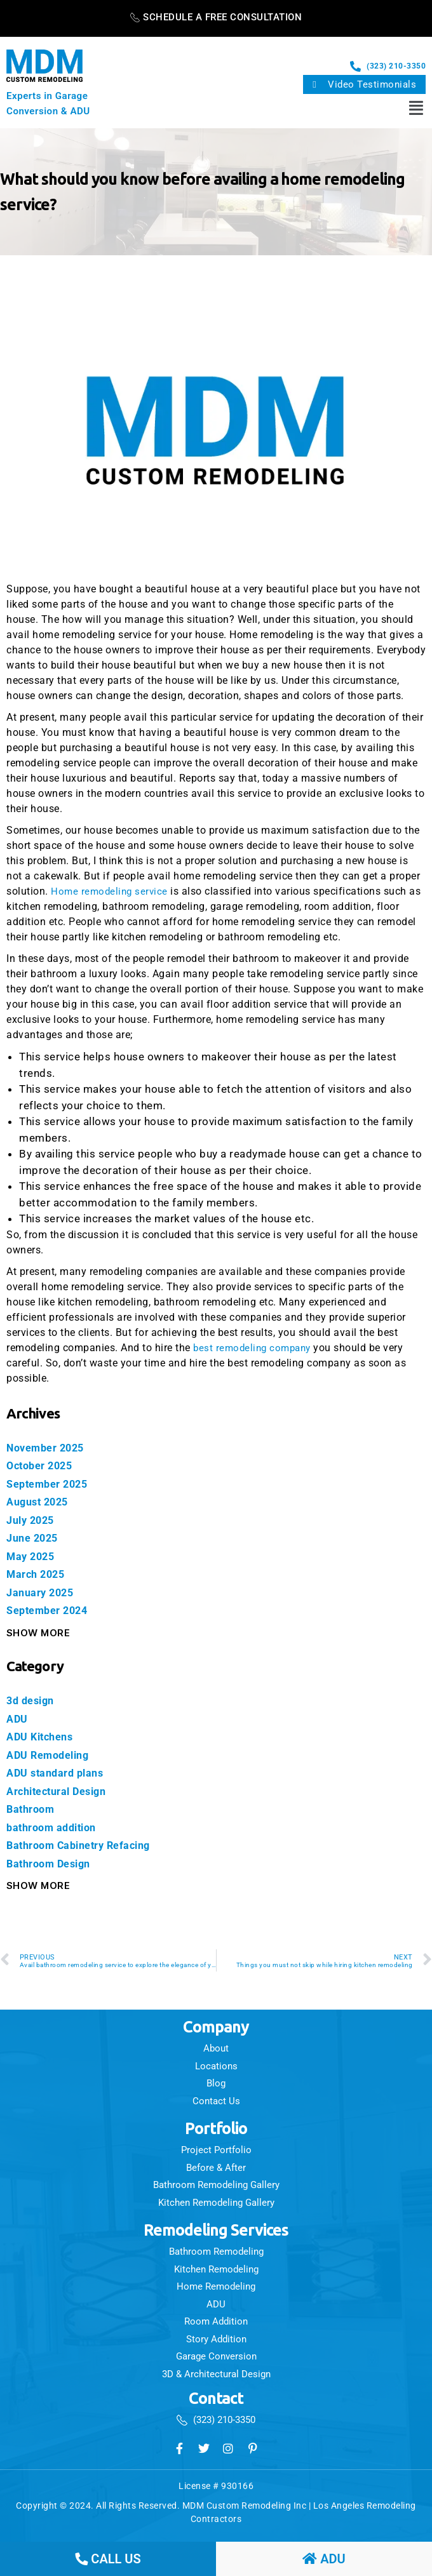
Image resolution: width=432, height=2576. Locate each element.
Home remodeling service (111, 891)
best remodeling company (255, 1348)
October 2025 (42, 1465)
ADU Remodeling (50, 1755)
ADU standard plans (57, 1772)
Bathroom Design (51, 1863)
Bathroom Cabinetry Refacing (83, 1845)
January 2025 (42, 1592)
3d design (32, 1700)
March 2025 (37, 1574)
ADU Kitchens (42, 1736)
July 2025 (32, 1520)
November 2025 (48, 1447)
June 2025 (34, 1538)
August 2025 (40, 1501)
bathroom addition (55, 1827)
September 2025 (49, 1484)
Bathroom (32, 1809)
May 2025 (32, 1556)
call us (107, 2558)
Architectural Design (60, 1791)
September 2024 (49, 1610)
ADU (17, 1718)
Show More (38, 1633)
